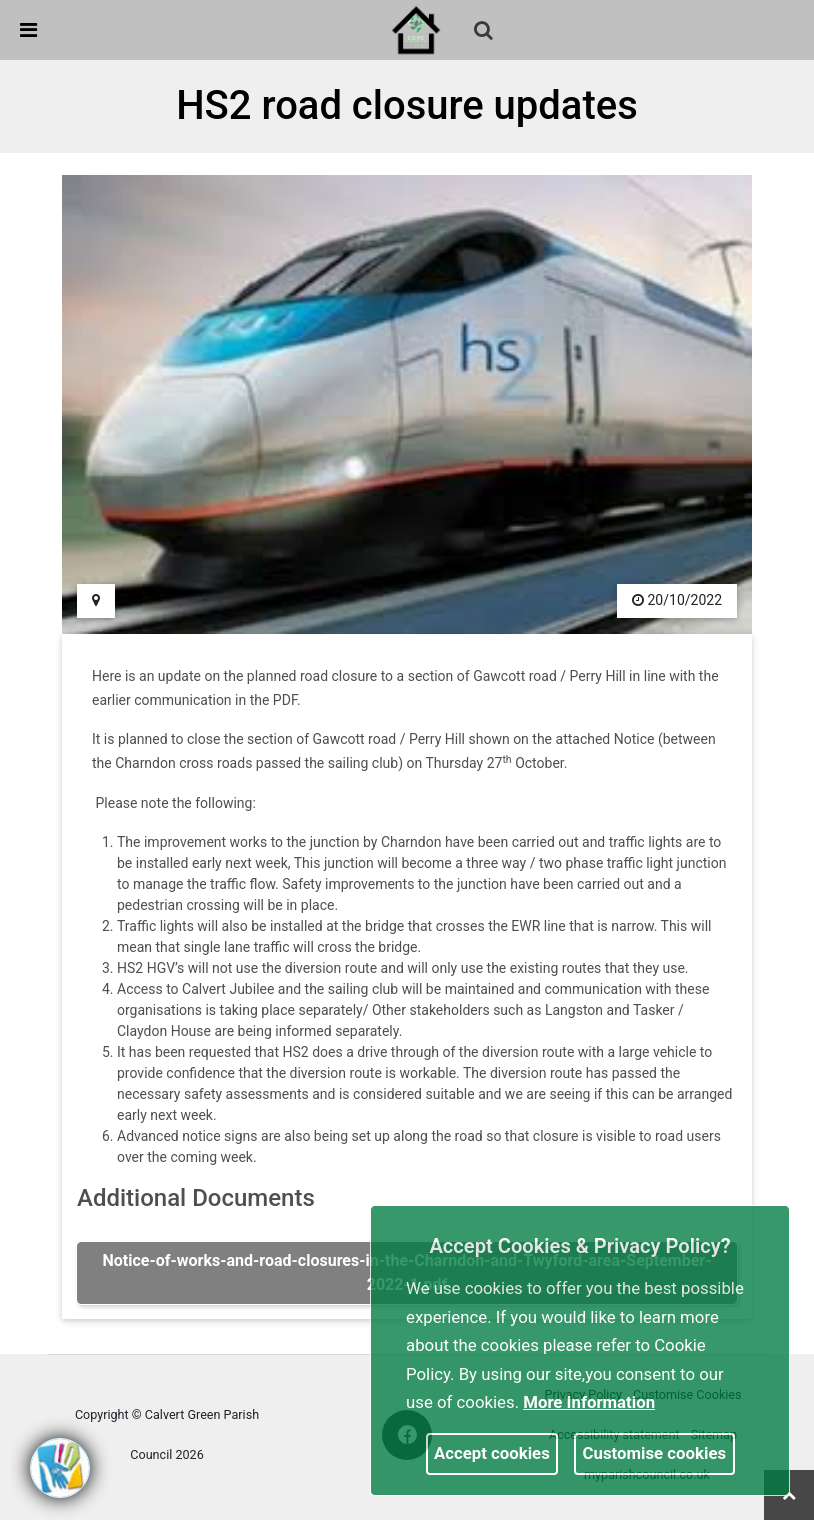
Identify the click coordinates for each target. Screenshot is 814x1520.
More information (589, 1402)
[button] (485, 32)
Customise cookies (655, 1453)
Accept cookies (492, 1453)
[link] (416, 29)
